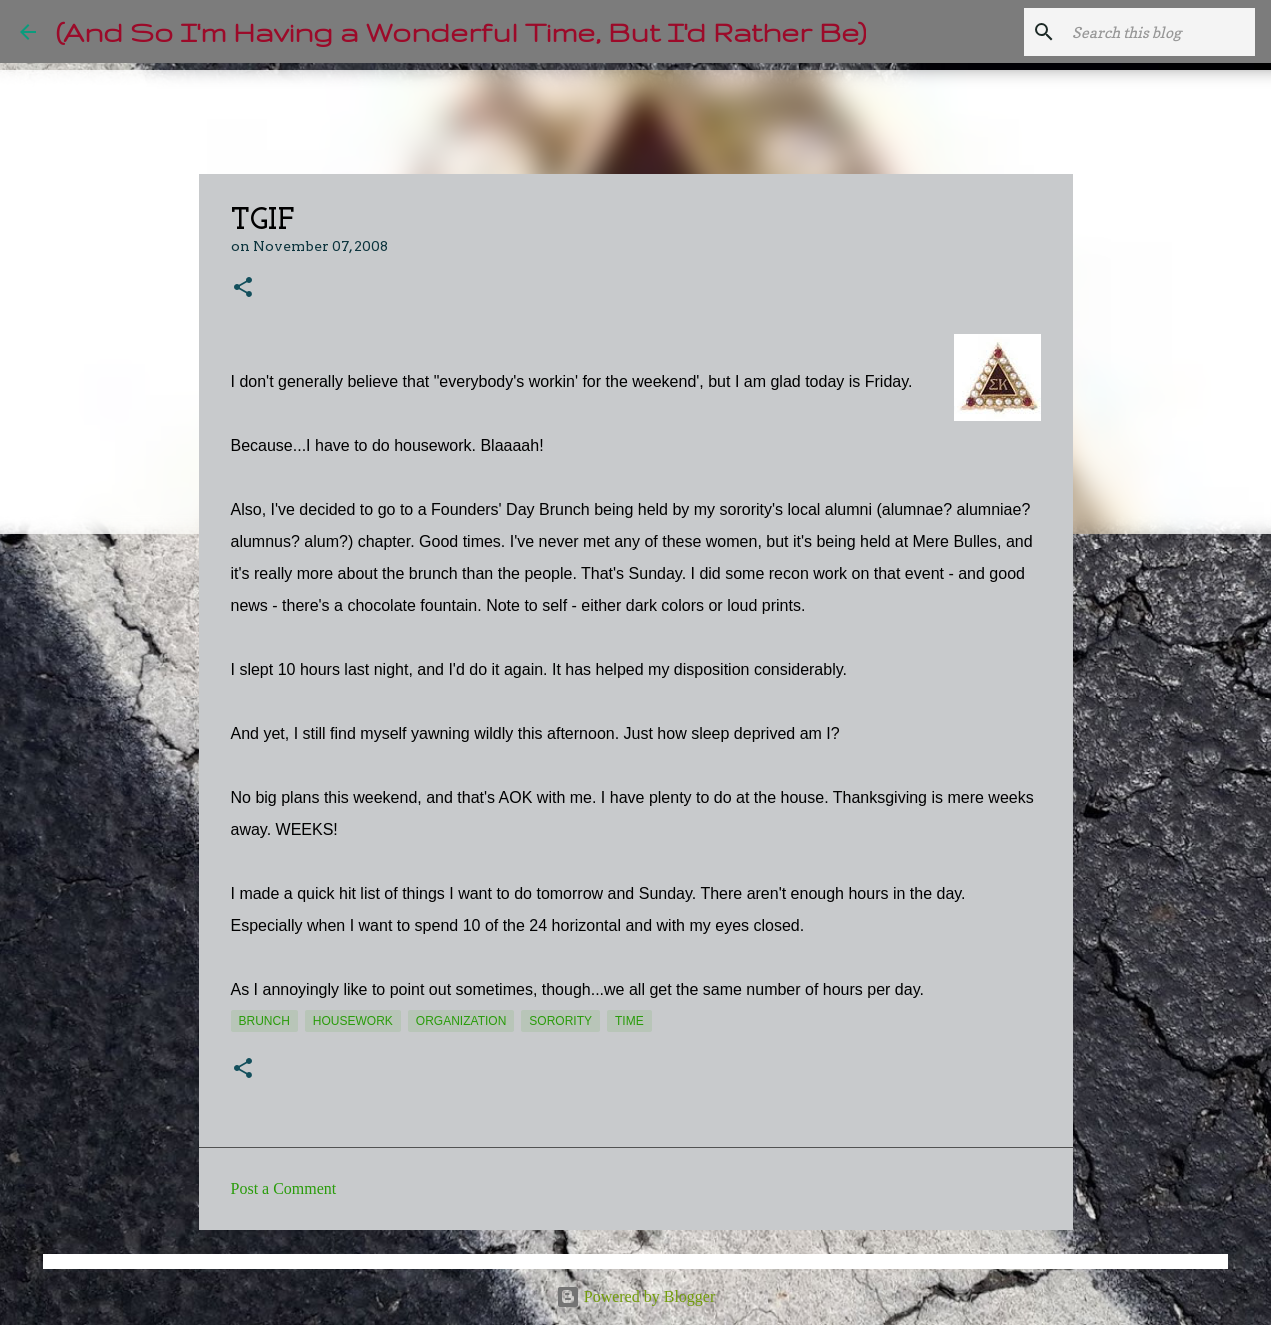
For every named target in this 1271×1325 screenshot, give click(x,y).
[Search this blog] (1150, 32)
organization (461, 1021)
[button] (243, 288)
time (629, 1021)
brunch (264, 1021)
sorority (560, 1021)
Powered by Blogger (636, 1296)
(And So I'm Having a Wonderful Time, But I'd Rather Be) (461, 31)
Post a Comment (284, 1188)
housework (353, 1021)
